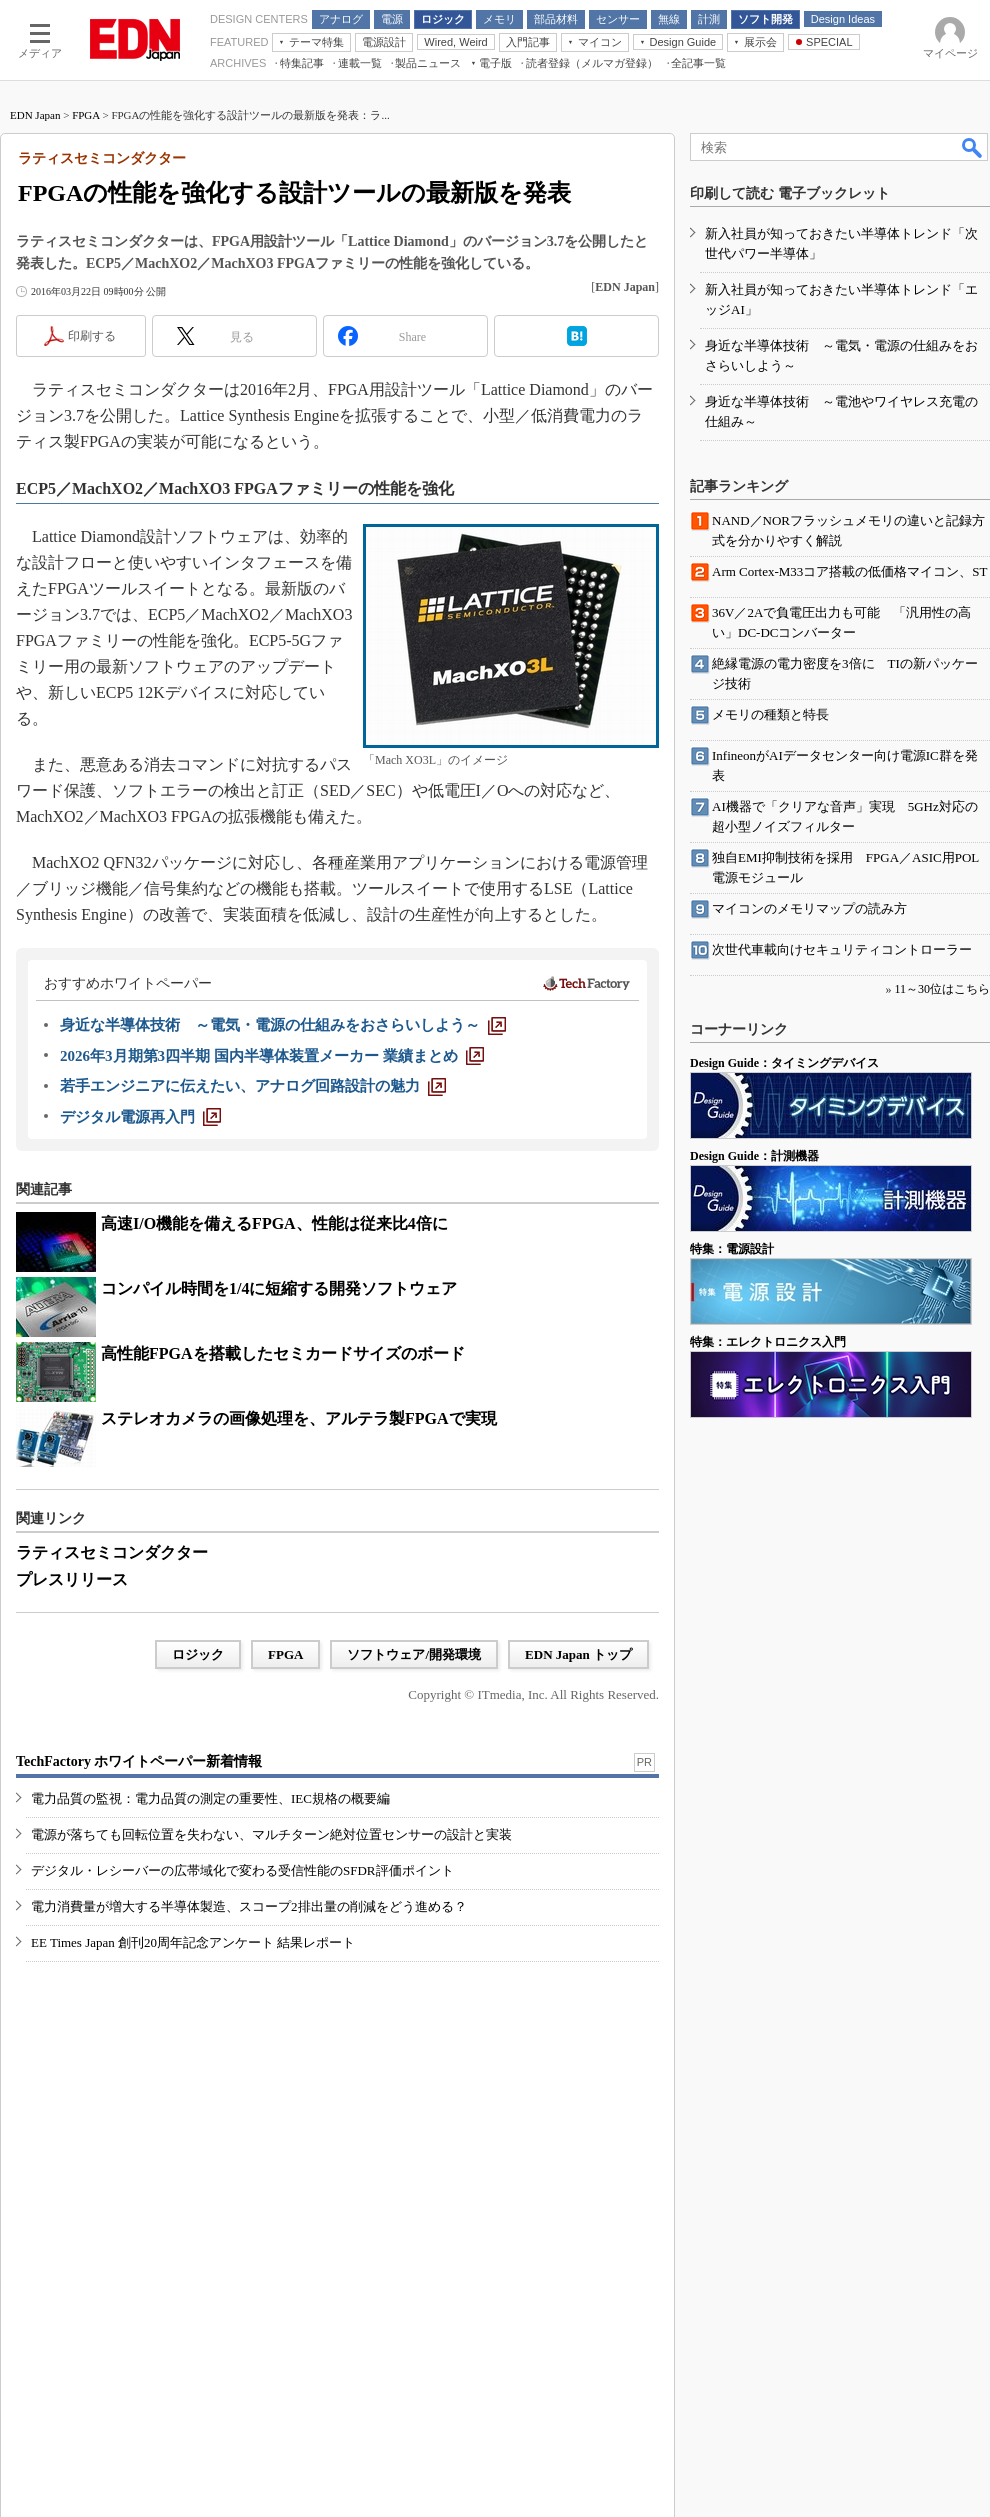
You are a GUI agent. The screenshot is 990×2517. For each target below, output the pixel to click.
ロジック (198, 1654)
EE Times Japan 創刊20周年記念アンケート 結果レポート (193, 1942)
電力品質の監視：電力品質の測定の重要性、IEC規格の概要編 (210, 1798)
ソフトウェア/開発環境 (414, 1654)
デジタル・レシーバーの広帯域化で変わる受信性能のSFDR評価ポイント (242, 1870)
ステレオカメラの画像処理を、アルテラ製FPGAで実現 (299, 1418)
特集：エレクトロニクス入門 (768, 1342)
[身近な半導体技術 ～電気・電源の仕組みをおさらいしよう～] (283, 1025)
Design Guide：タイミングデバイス (784, 1063)
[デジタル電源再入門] (140, 1117)
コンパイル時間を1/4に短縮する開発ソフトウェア (279, 1288)
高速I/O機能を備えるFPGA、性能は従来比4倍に (274, 1223)
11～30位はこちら (942, 989)
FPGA (86, 115)
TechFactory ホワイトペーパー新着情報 (139, 1761)
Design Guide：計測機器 (754, 1156)
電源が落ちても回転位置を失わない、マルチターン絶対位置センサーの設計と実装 (271, 1834)
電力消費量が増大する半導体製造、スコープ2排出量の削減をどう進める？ (249, 1906)
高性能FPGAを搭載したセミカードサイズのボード (283, 1353)
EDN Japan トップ (578, 1654)
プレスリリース (72, 1579)
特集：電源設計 (732, 1249)
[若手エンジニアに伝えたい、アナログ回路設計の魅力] (253, 1086)
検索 (973, 147)
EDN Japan (35, 115)
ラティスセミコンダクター (112, 1552)
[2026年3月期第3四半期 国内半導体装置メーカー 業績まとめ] (272, 1056)
